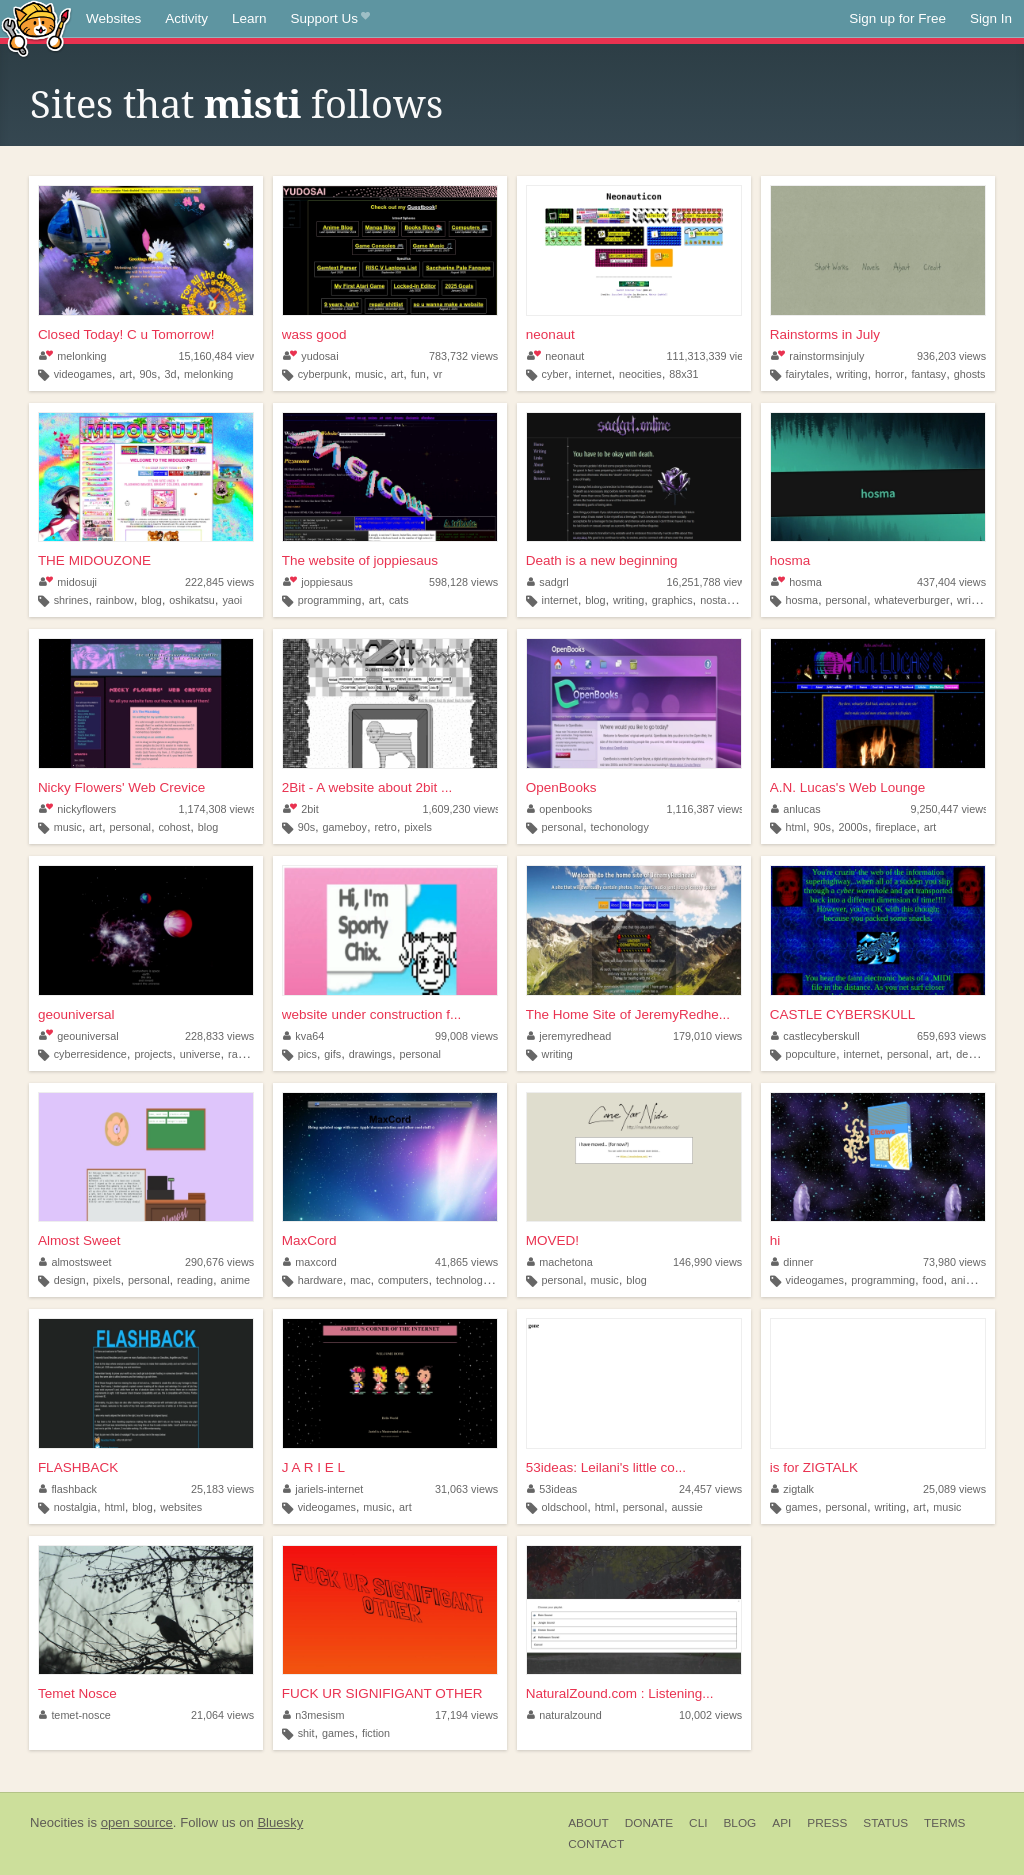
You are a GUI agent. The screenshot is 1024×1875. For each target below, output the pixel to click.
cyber (555, 374)
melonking (73, 356)
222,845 (219, 582)
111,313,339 (711, 356)
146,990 (707, 1262)
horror (889, 374)
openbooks (559, 809)
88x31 (683, 374)
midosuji (68, 582)
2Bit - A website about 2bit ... (367, 787)
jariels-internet (323, 1489)
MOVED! (552, 1240)
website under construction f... (371, 1014)
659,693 (951, 1036)
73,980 (954, 1262)
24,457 (710, 1489)
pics (307, 1054)
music (369, 374)
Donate (649, 1823)
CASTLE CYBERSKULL (843, 1014)
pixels (418, 827)
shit (306, 1733)
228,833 (219, 1036)
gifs (332, 1054)
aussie (687, 1507)
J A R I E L (313, 1467)
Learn (249, 18)
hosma (790, 560)
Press (827, 1823)
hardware (320, 1280)
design (972, 1054)
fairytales (807, 374)
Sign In (991, 18)
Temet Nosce (77, 1693)
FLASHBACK (78, 1467)
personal (846, 600)
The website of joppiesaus (360, 560)
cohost (174, 827)
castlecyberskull (815, 1036)
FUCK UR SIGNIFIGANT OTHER (382, 1693)
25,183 (222, 1489)
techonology (620, 827)
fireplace (895, 827)
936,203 (951, 356)
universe (200, 1054)
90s (148, 374)
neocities (640, 374)
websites (181, 1507)
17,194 (466, 1715)
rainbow (115, 600)
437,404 (951, 582)
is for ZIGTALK (814, 1467)
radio (240, 1054)
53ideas (552, 1489)
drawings (370, 1054)
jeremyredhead (569, 1036)
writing (851, 374)
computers (403, 1280)
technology (462, 1280)
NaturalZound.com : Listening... (620, 1693)
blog (151, 600)
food (932, 1280)
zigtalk (792, 1489)
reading (195, 1280)
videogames (83, 374)
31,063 (466, 1489)
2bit (301, 809)
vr (437, 374)
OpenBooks (561, 787)
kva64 (303, 1036)
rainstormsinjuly (817, 356)
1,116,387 (705, 809)
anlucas (796, 809)
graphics (672, 600)
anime (235, 1280)
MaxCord (309, 1240)
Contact (596, 1844)
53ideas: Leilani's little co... (606, 1467)
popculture (811, 1054)
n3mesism (314, 1715)
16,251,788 (708, 582)
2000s (852, 827)
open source (137, 1822)
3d (170, 374)
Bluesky (280, 1822)
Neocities (57, 1822)
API (781, 1823)
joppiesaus (318, 582)
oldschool (565, 1507)
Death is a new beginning (602, 560)
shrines (71, 600)
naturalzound (564, 1715)
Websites (113, 18)
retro (386, 827)
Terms (944, 1823)
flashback (68, 1489)
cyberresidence (90, 1054)
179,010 (707, 1036)
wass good (314, 334)
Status (885, 1823)
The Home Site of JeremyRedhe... (628, 1014)
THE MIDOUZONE (94, 560)
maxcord (310, 1262)
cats (399, 600)
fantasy (928, 374)
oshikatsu (192, 600)
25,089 (954, 1489)
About (588, 1823)
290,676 (219, 1262)
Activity (186, 18)
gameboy (345, 827)
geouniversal (76, 1014)
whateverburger (911, 600)
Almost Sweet (79, 1240)
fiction (376, 1733)
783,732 (463, 356)
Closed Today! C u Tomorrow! (126, 334)
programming (330, 600)
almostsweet (75, 1262)
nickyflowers (77, 809)
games (802, 1507)
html (796, 827)
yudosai (311, 356)
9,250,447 (949, 809)
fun (418, 374)
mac (360, 1280)
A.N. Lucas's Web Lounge (847, 787)
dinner (792, 1262)
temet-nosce (75, 1715)
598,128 (463, 582)
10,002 (710, 1715)
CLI (698, 1823)
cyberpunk (323, 374)
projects (153, 1054)
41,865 (466, 1262)
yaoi (232, 600)
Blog (739, 1823)
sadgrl (548, 582)
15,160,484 (220, 356)
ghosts (970, 374)
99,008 (466, 1036)
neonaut (550, 334)
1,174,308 (217, 809)
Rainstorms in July (825, 334)
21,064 (222, 1715)
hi (775, 1240)
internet (594, 374)
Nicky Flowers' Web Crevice (121, 787)
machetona (560, 1262)
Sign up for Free (897, 18)
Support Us (330, 19)
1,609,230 (461, 809)
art (125, 374)
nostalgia (721, 600)
